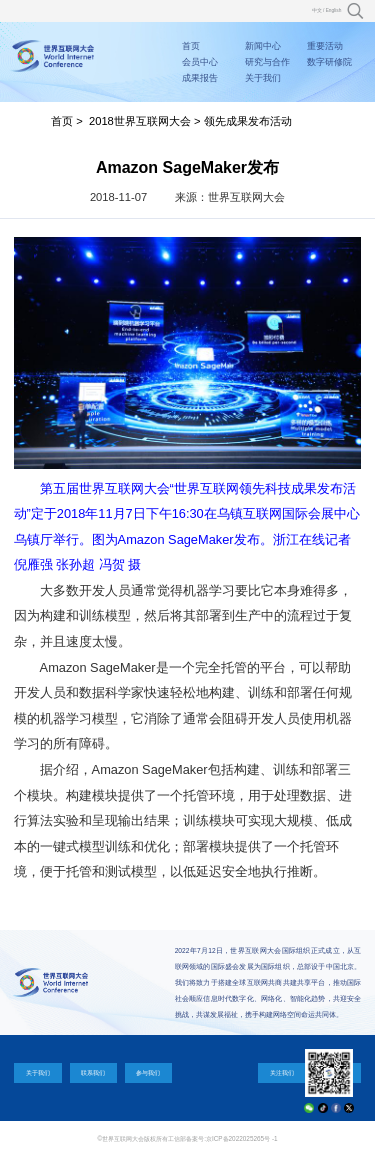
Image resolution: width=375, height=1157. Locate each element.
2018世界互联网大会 (140, 121)
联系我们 (93, 1072)
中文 (317, 10)
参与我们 (148, 1072)
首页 (191, 46)
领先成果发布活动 (248, 121)
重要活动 (325, 46)
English (334, 10)
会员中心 (200, 62)
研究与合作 (267, 62)
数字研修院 (329, 62)
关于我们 (263, 78)
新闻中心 (263, 46)
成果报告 (200, 78)
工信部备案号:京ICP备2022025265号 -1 (222, 1138)
